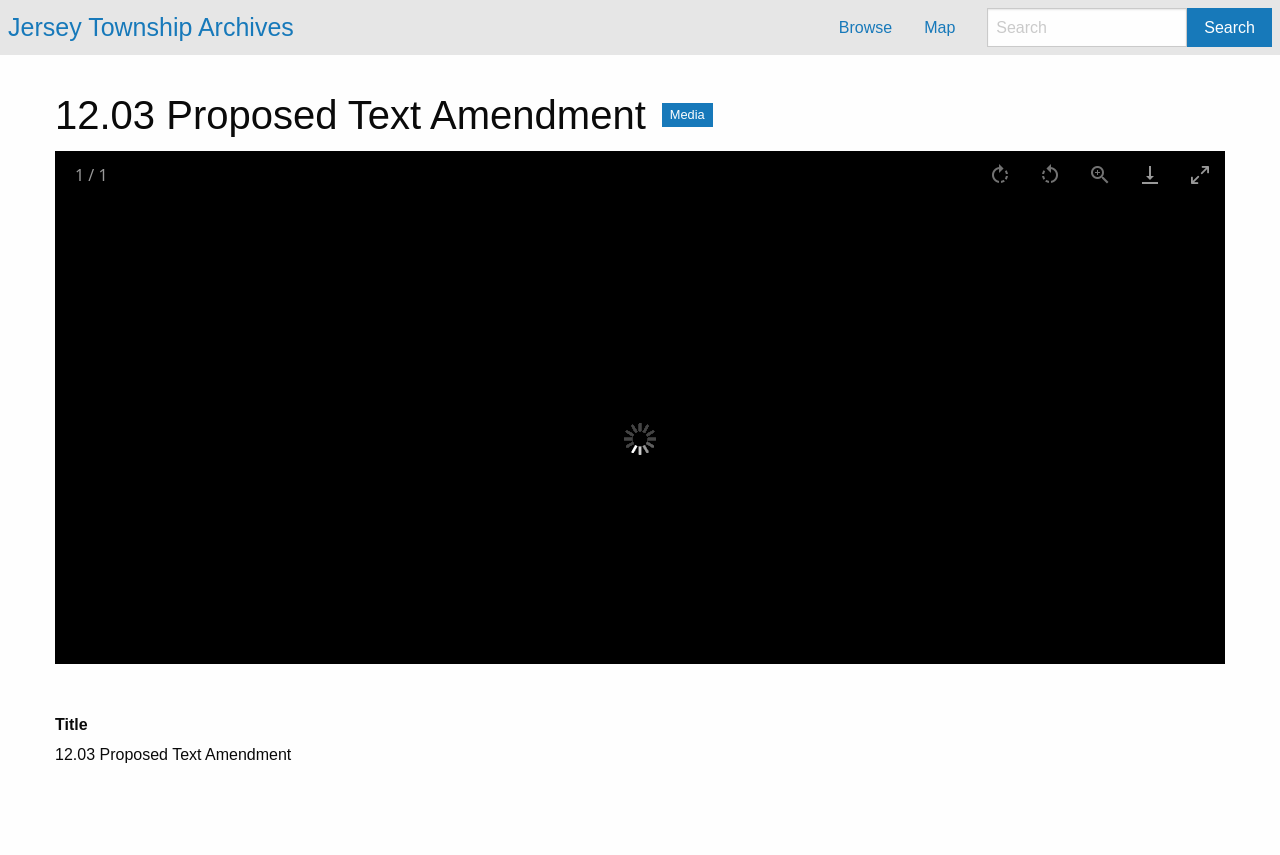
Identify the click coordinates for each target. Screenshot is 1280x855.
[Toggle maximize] (1200, 174)
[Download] (1150, 174)
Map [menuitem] (939, 27)
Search (1229, 27)
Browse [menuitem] (865, 27)
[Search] (1087, 27)
